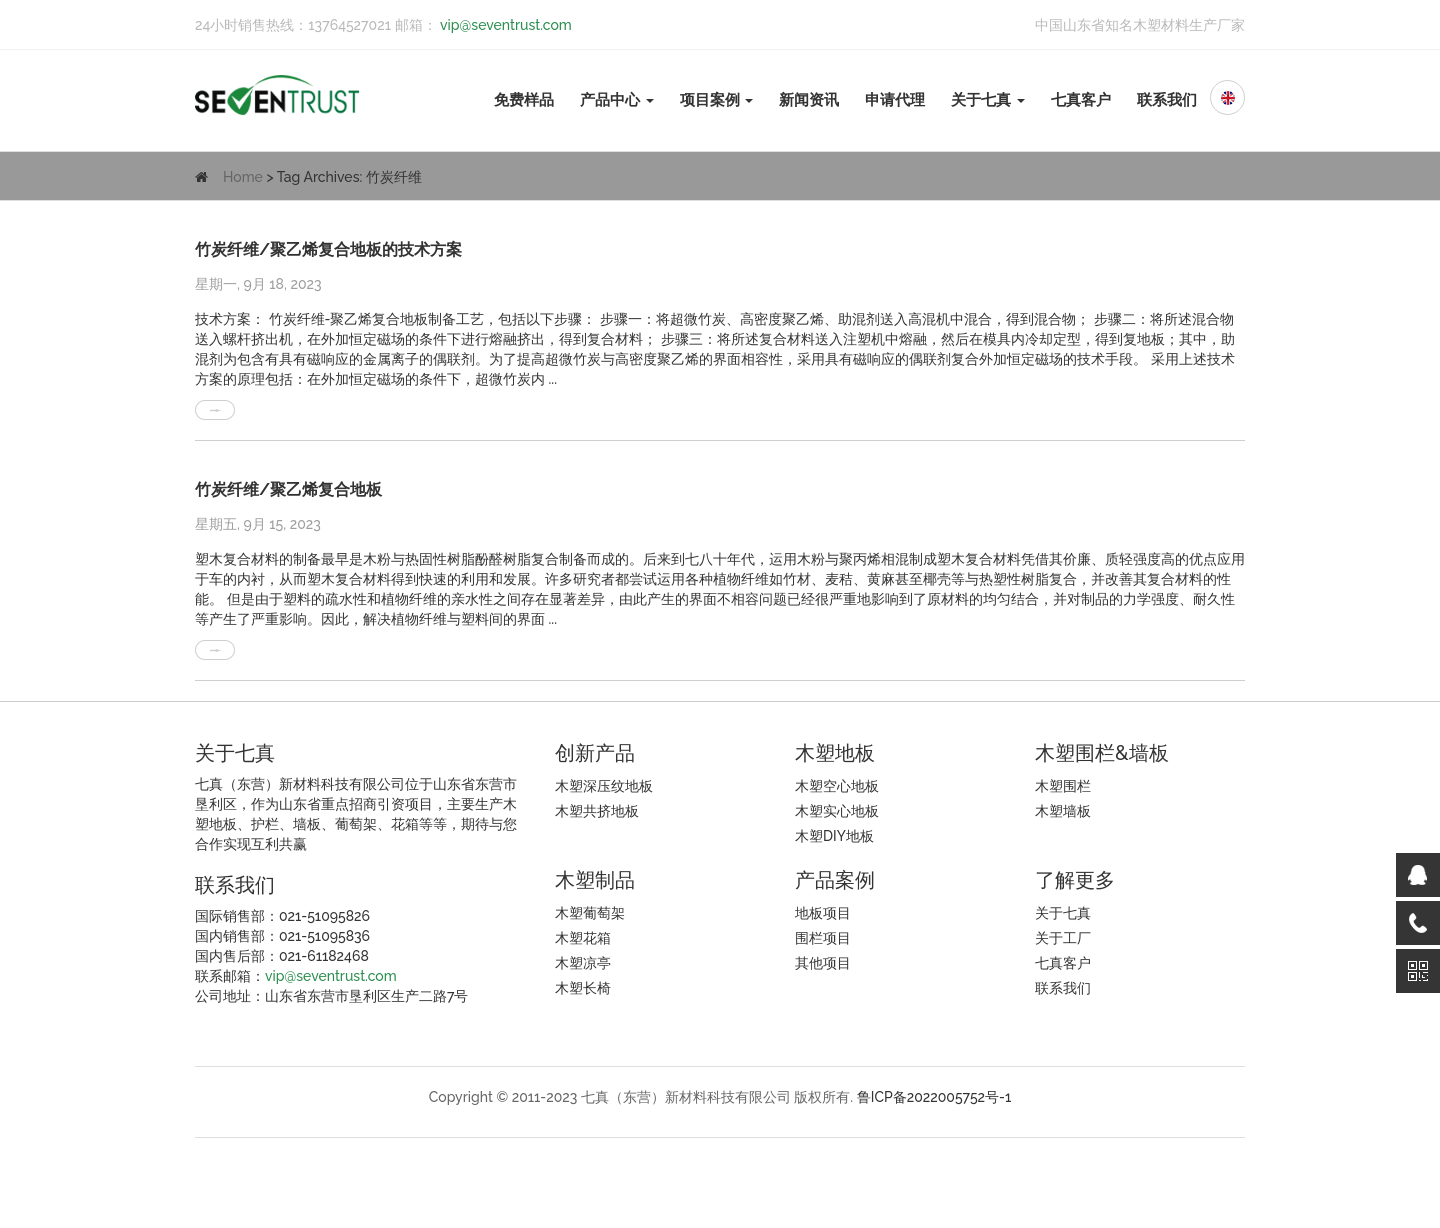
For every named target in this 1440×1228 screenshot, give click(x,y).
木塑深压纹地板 (604, 786)
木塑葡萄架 (590, 913)
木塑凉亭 (583, 963)
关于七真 (988, 100)
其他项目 (823, 963)
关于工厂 (1063, 938)
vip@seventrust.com (504, 25)
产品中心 (617, 100)
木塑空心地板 (837, 786)
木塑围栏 (1063, 786)
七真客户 (1081, 100)
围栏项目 (823, 938)
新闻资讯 (809, 100)
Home (243, 177)
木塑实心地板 (837, 811)
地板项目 (823, 913)
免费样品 (524, 100)
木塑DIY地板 (834, 836)
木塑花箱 (583, 938)
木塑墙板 (1063, 811)
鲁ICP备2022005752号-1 (934, 1097)
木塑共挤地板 (597, 811)
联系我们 (1167, 100)
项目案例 (717, 100)
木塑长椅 (583, 988)
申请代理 (895, 100)
